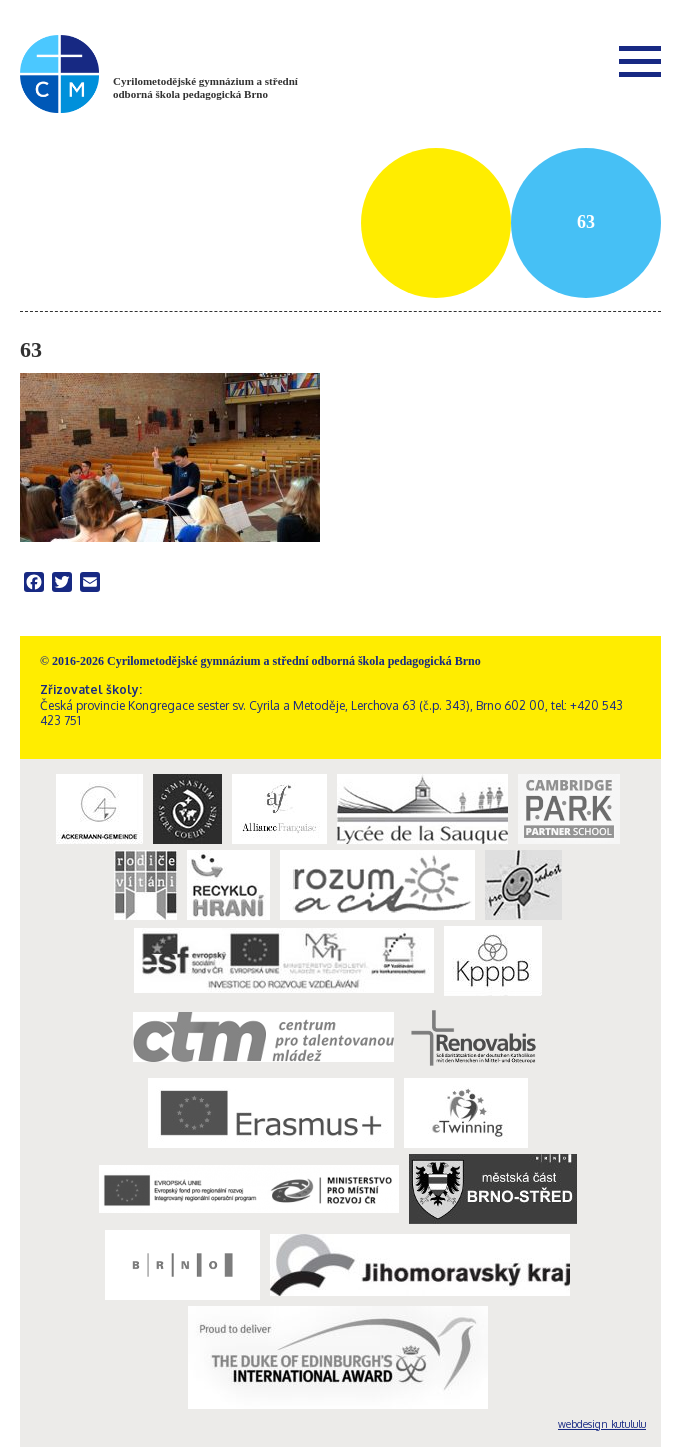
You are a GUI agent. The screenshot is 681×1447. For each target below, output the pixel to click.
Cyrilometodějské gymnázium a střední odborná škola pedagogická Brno (205, 87)
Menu (640, 61)
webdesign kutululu (602, 1424)
